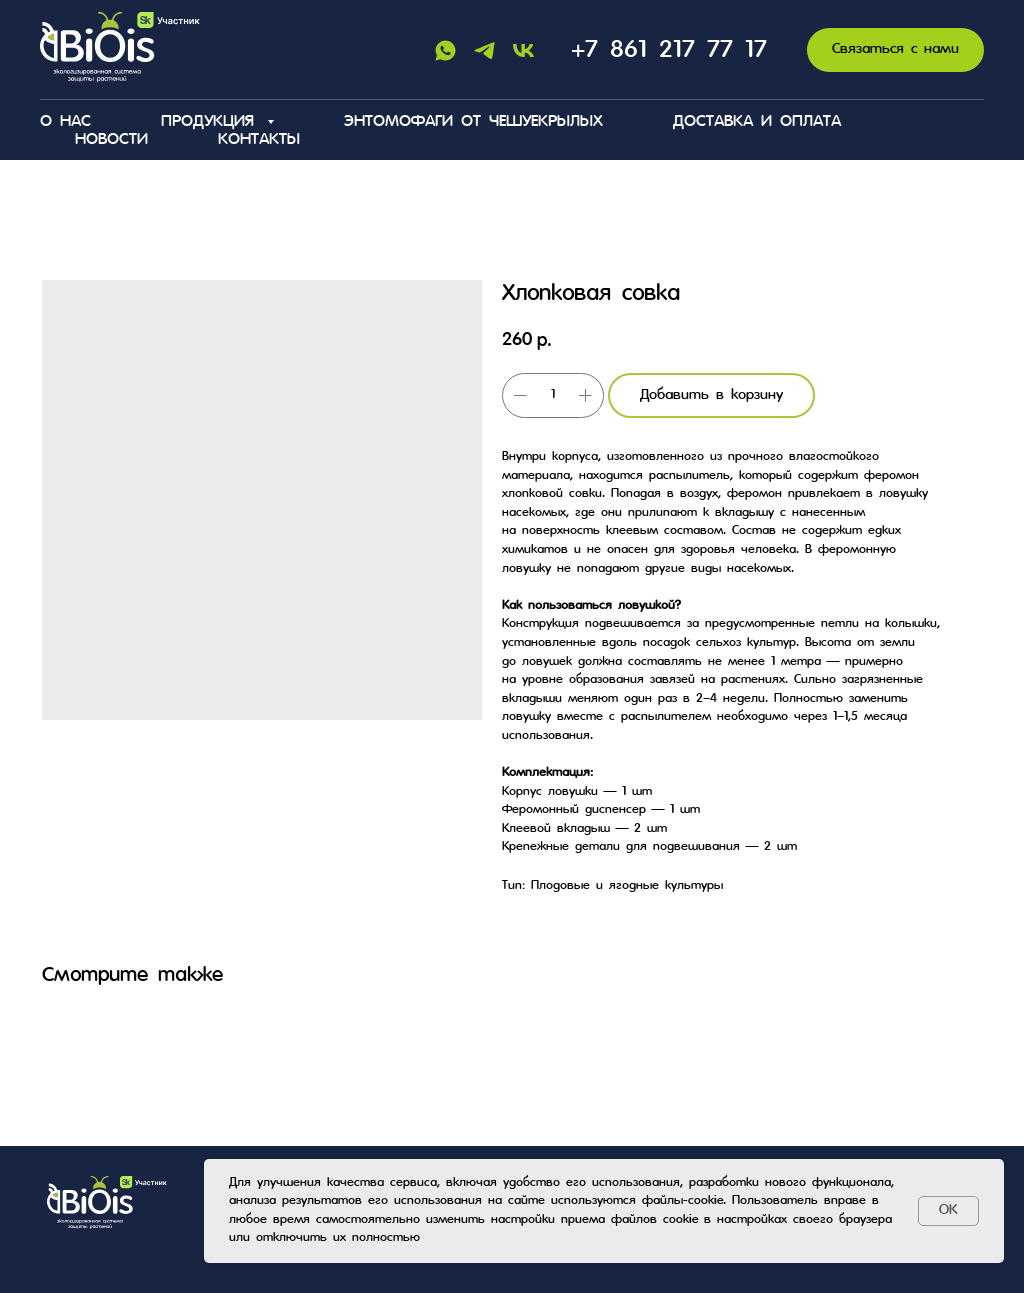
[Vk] (523, 50)
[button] (895, 50)
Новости (111, 140)
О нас (65, 122)
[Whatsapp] (445, 50)
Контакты (259, 140)
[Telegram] (484, 50)
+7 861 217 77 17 (669, 50)
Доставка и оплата (757, 122)
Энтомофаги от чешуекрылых (473, 122)
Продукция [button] (211, 122)
